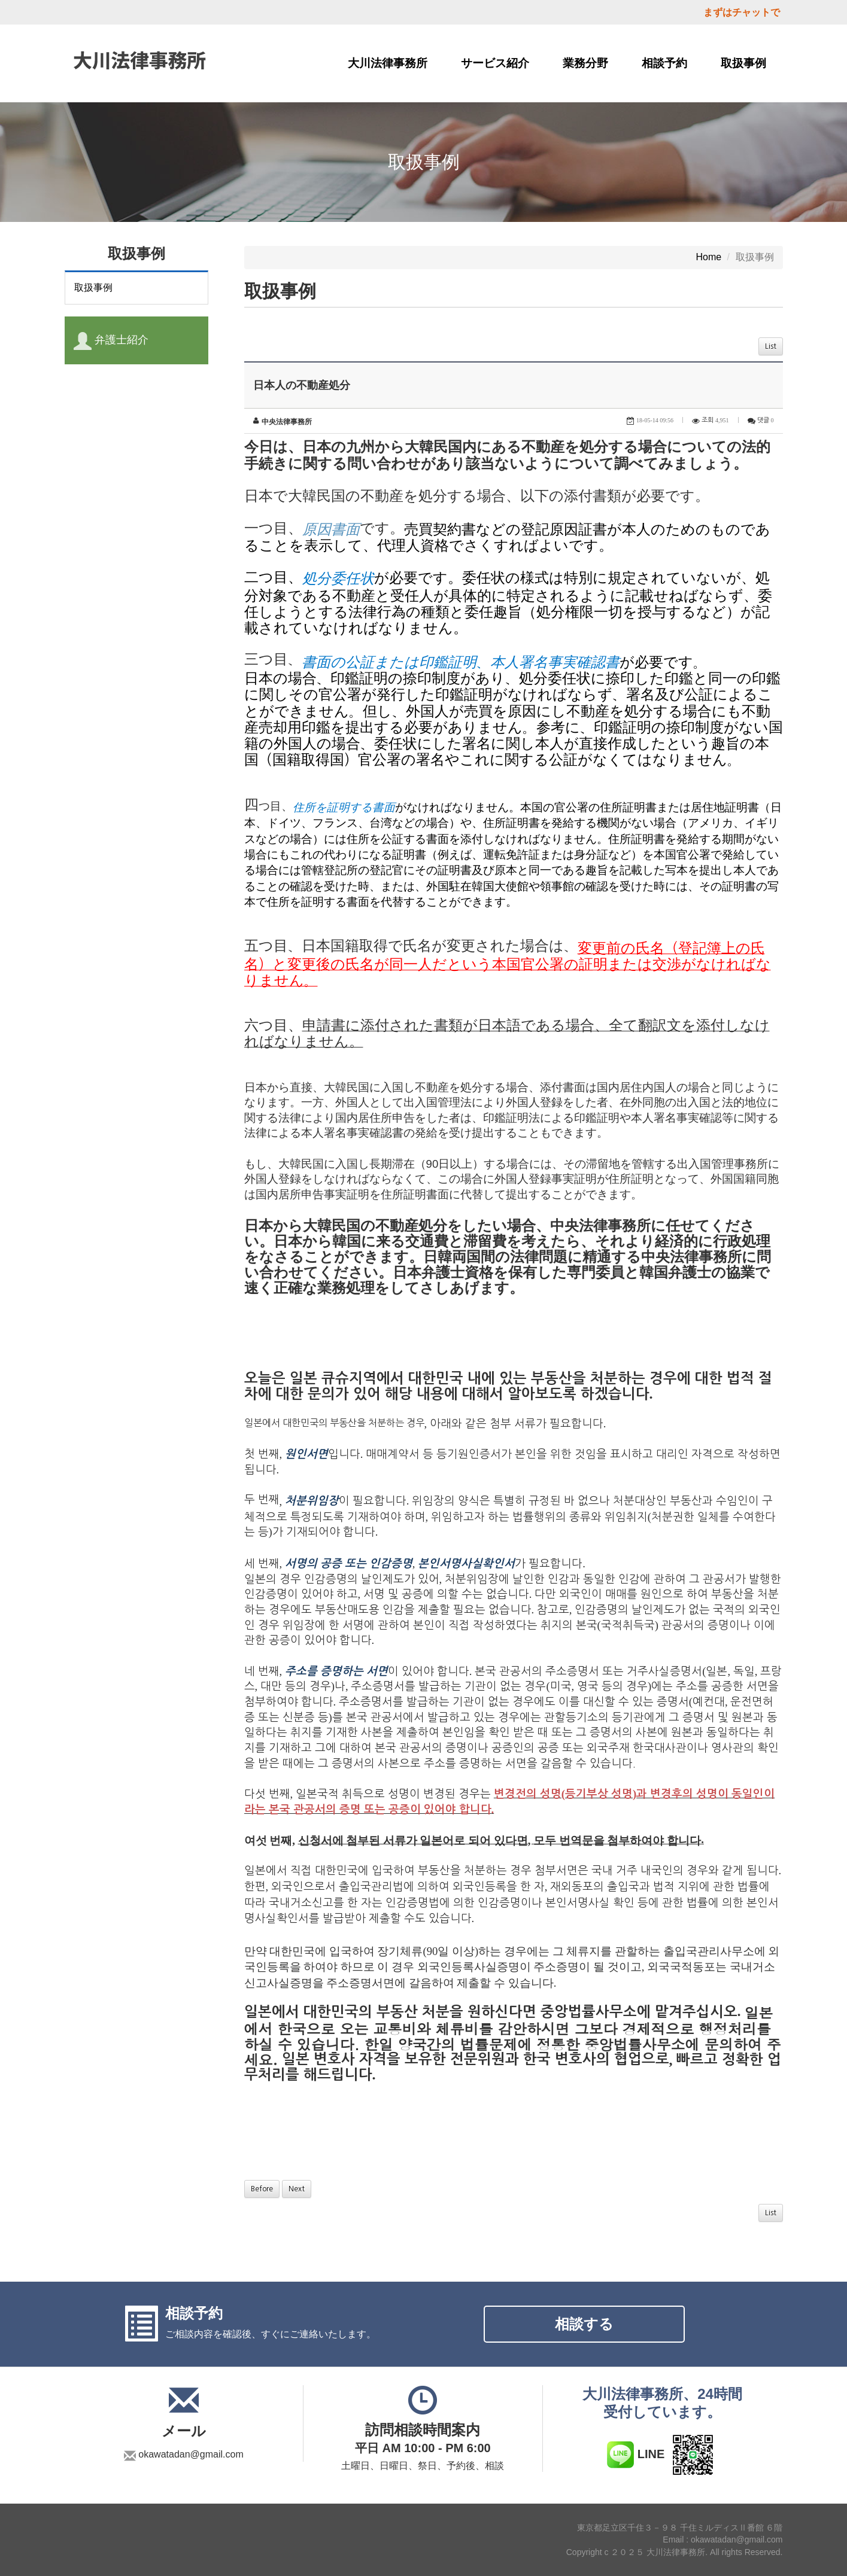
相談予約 (664, 63)
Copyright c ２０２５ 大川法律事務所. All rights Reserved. (674, 2552)
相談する (584, 2324)
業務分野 (585, 63)
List (770, 346)
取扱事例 (743, 63)
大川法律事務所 (387, 63)
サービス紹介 (495, 63)
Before (262, 2189)
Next (297, 2189)
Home (708, 257)
